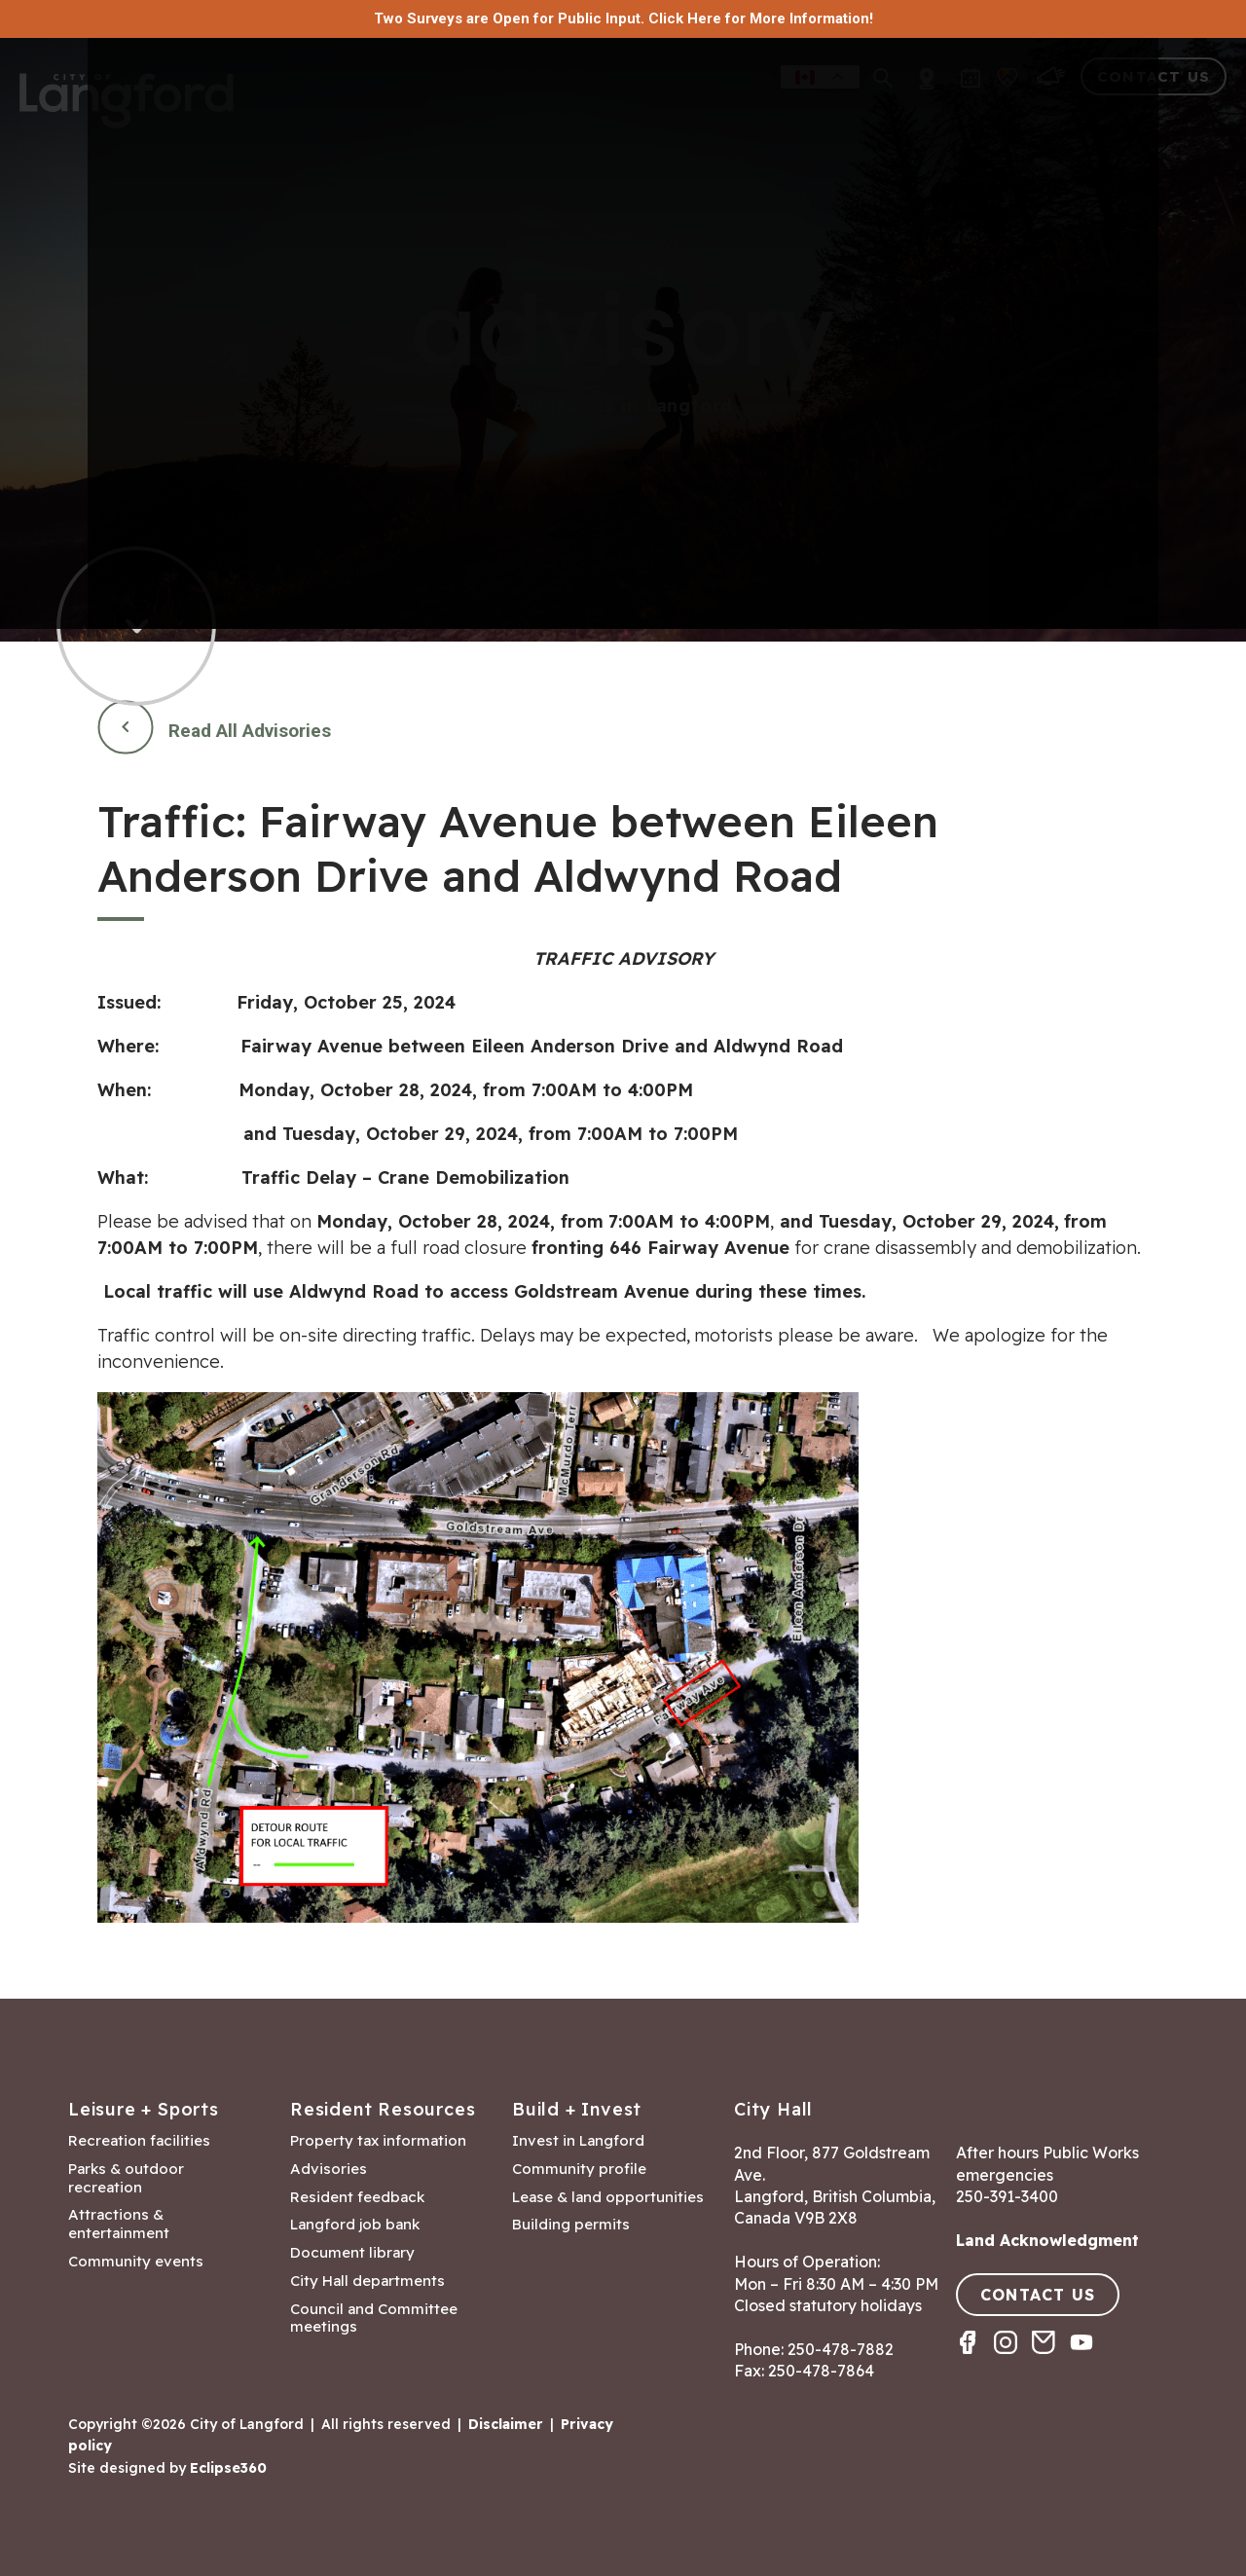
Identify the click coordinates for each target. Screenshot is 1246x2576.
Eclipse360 (228, 2468)
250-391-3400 (1007, 2196)
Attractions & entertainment (118, 2224)
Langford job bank (355, 2224)
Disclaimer (505, 2424)
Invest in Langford (578, 2141)
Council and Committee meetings (374, 2318)
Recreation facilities (139, 2141)
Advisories (328, 2169)
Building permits (571, 2224)
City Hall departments (367, 2281)
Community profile (579, 2169)
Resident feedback (357, 2197)
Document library (352, 2253)
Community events (135, 2261)
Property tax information (378, 2141)
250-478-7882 (841, 2349)
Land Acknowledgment (1047, 2240)
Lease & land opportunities (608, 2197)
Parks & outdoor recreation (126, 2178)
